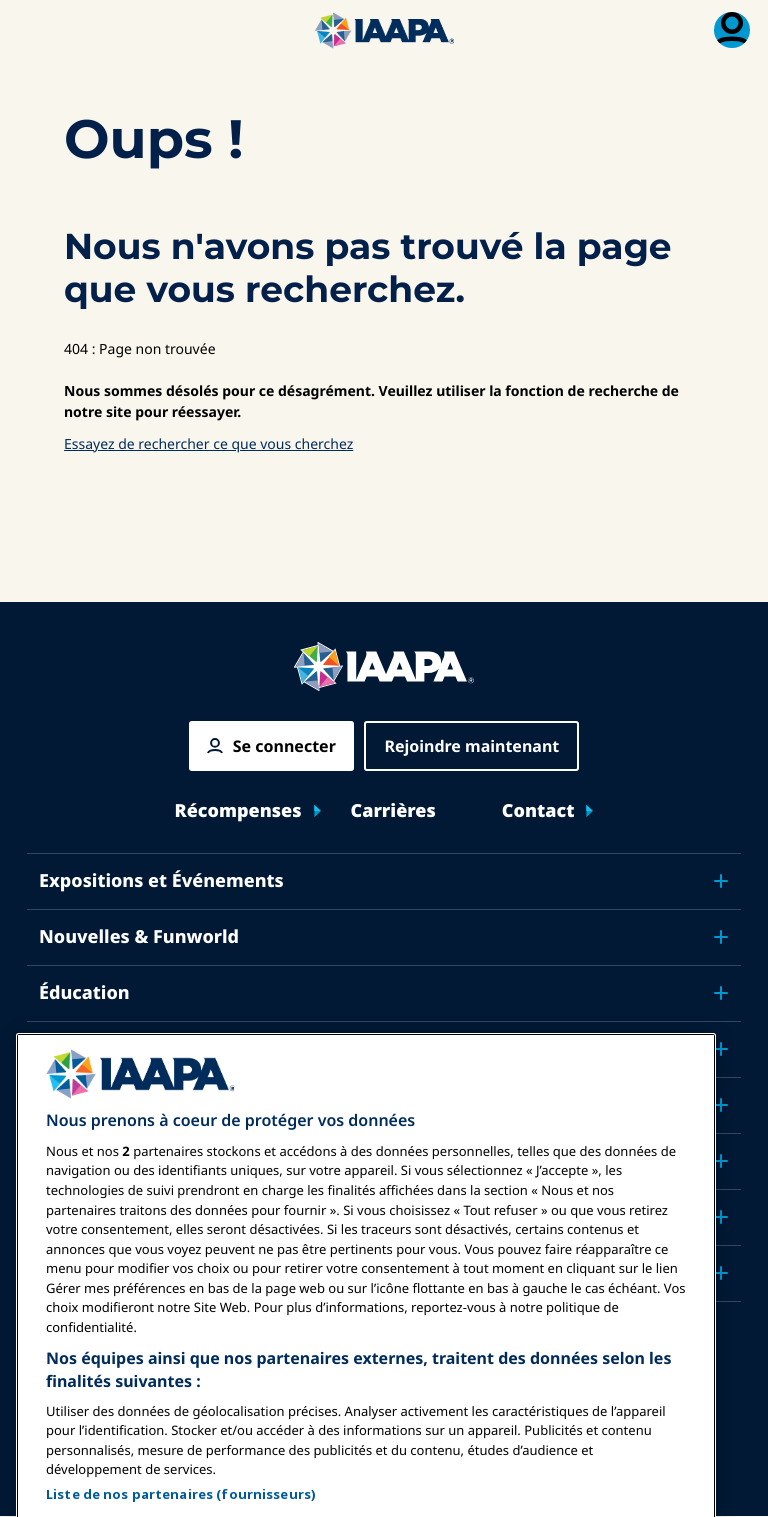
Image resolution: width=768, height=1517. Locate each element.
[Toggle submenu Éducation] (721, 993)
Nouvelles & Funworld (139, 937)
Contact (538, 811)
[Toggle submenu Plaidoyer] (721, 1105)
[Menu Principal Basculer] (36, 30)
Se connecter (284, 746)
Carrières (393, 811)
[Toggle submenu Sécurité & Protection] (721, 1049)
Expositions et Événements (161, 881)
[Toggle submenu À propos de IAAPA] (721, 1217)
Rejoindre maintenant (471, 746)
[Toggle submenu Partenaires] (721, 1273)
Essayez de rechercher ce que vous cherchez (208, 444)
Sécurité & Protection (136, 1049)
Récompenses (238, 811)
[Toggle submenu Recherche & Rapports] (721, 1161)
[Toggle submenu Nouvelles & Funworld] (721, 937)
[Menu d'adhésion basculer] (732, 30)
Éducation (84, 993)
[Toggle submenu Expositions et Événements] (721, 881)
